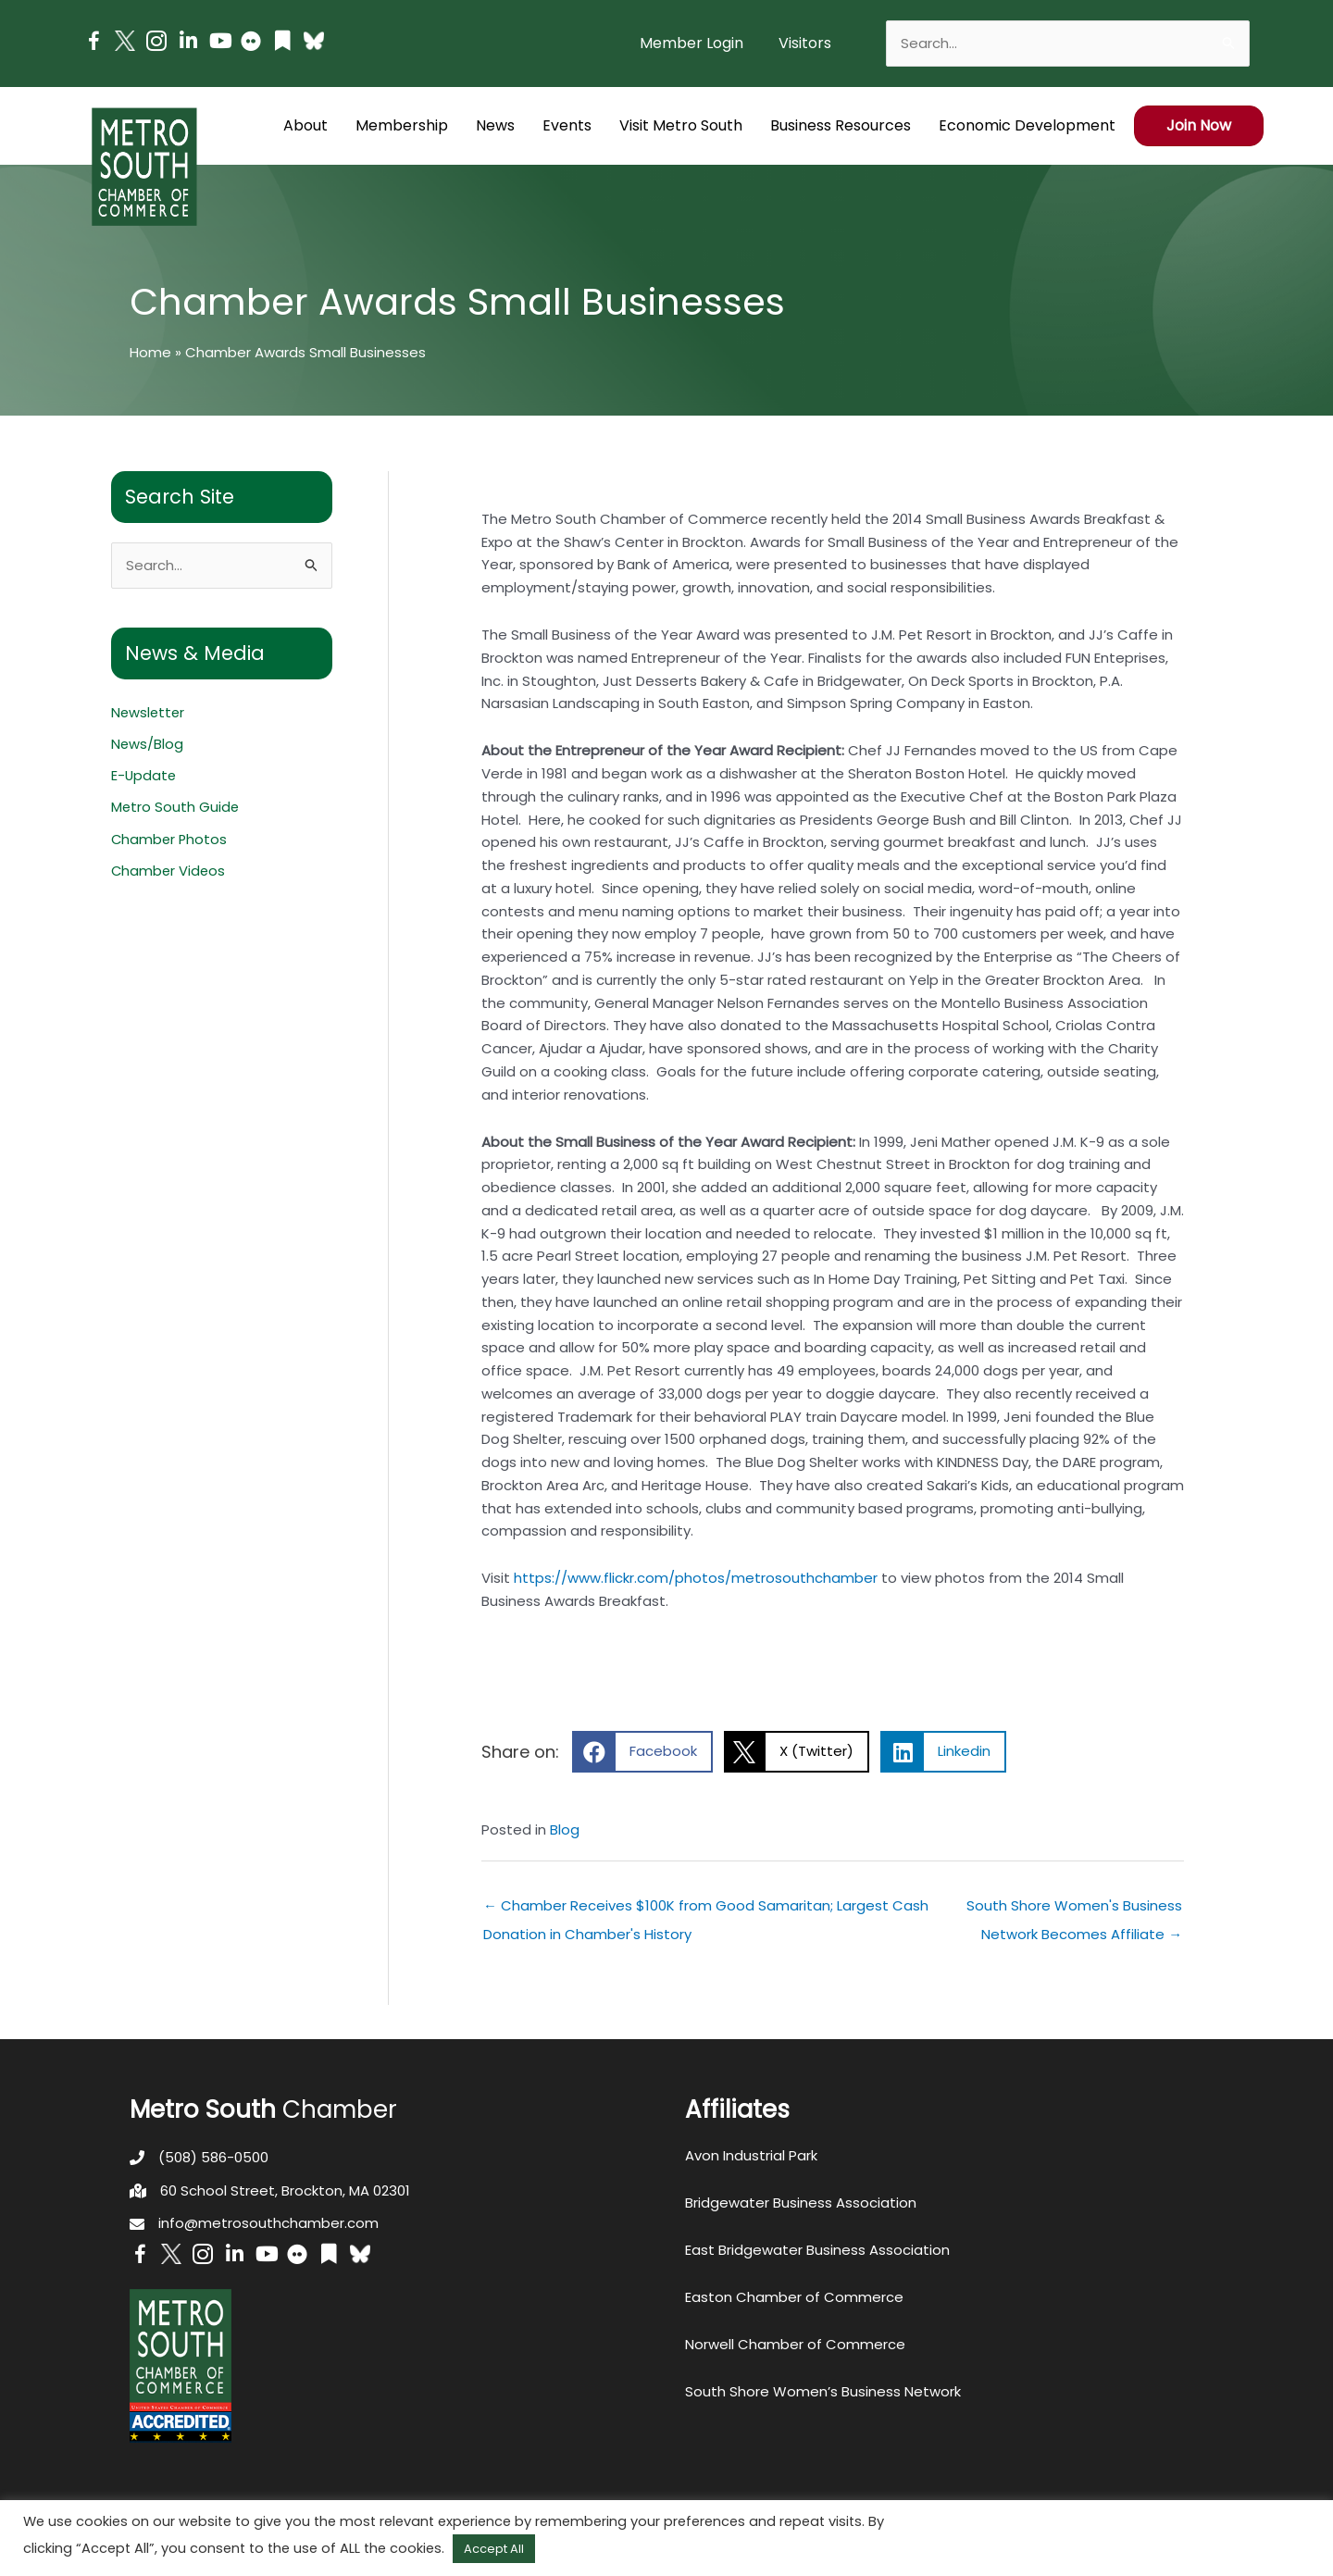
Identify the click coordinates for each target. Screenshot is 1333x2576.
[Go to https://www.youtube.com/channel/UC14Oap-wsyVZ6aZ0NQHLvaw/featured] (219, 43)
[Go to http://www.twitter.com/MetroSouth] (125, 41)
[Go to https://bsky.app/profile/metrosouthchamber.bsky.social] (314, 41)
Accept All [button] (494, 2548)
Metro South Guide (176, 805)
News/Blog (147, 743)
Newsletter (149, 712)
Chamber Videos (169, 868)
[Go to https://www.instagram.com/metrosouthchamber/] (156, 44)
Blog (564, 1829)
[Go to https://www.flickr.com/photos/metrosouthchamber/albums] (251, 44)
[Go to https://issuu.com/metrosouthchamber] (282, 43)
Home (150, 352)
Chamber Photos (170, 837)
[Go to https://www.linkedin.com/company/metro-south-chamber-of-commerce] (188, 43)
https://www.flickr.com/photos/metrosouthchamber (696, 1577)
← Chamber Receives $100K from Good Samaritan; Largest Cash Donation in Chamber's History (705, 1909)
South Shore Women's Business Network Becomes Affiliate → (1074, 1909)
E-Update (144, 775)
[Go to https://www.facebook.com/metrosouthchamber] (93, 44)
